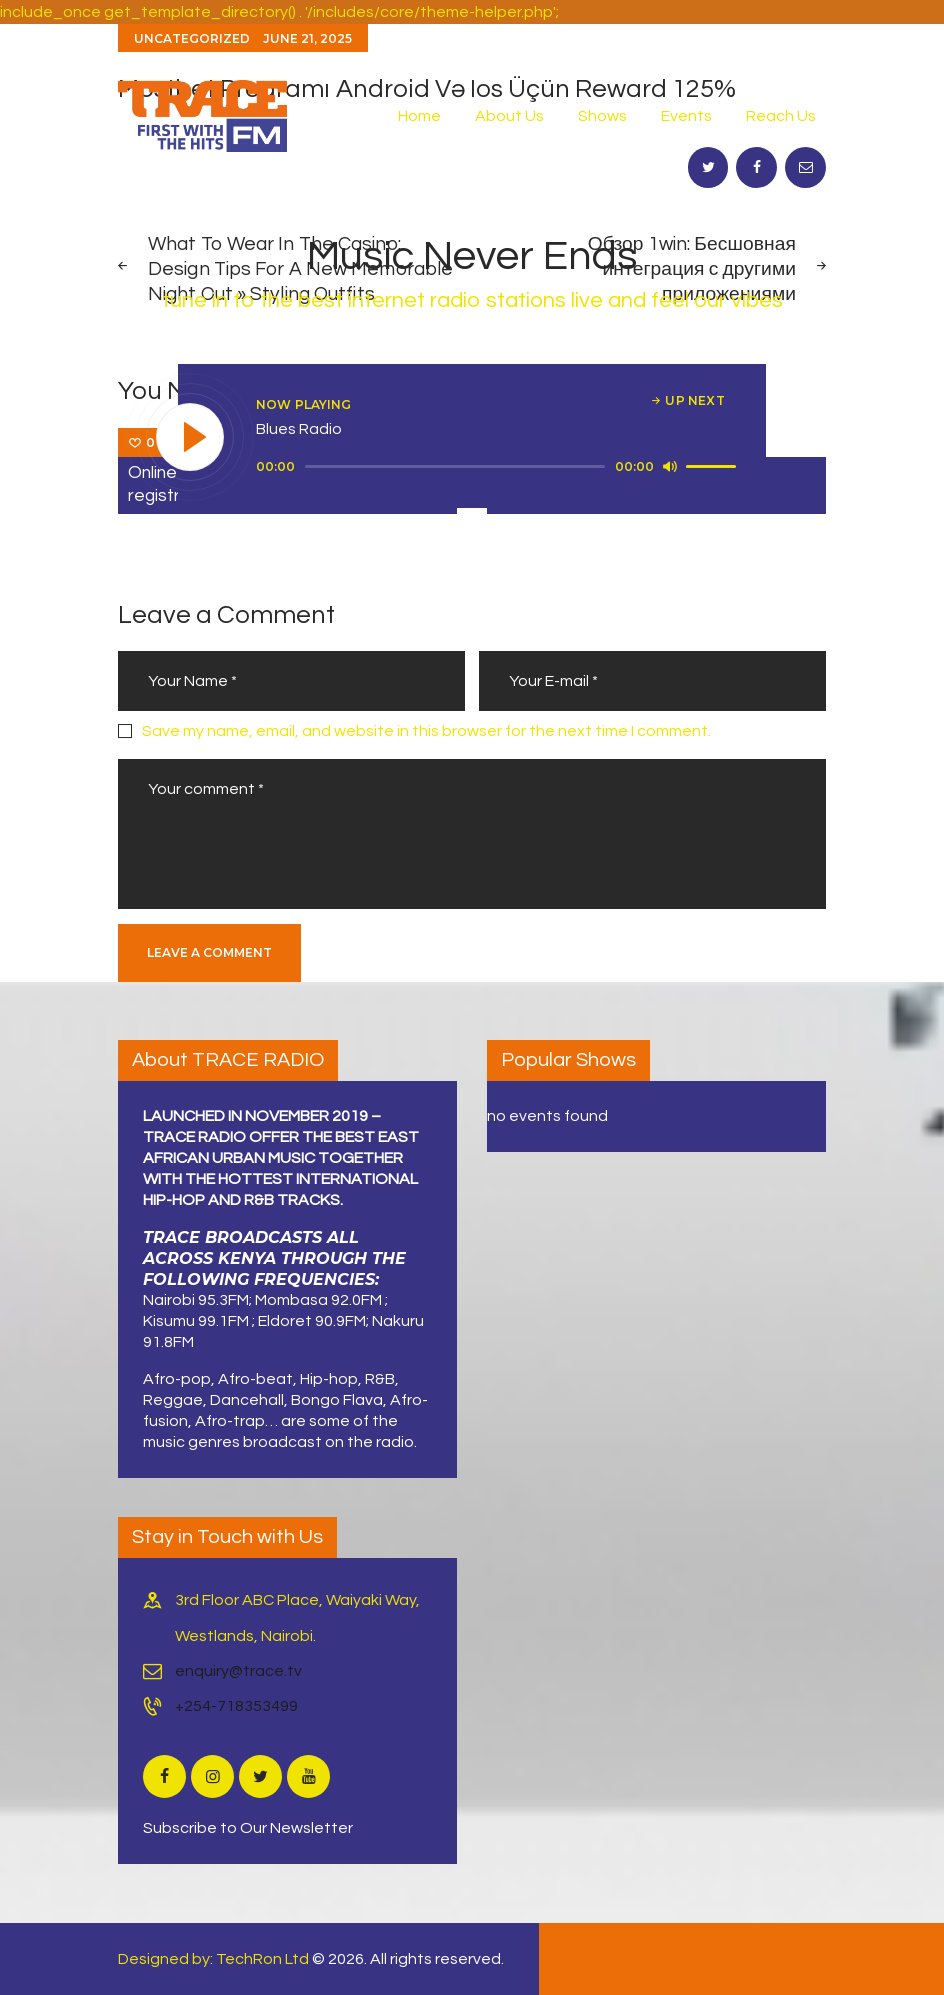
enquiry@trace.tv (238, 1671)
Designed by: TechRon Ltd (213, 1959)
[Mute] (670, 466)
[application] (499, 467)
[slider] (455, 466)
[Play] (191, 438)
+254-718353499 (236, 1706)
